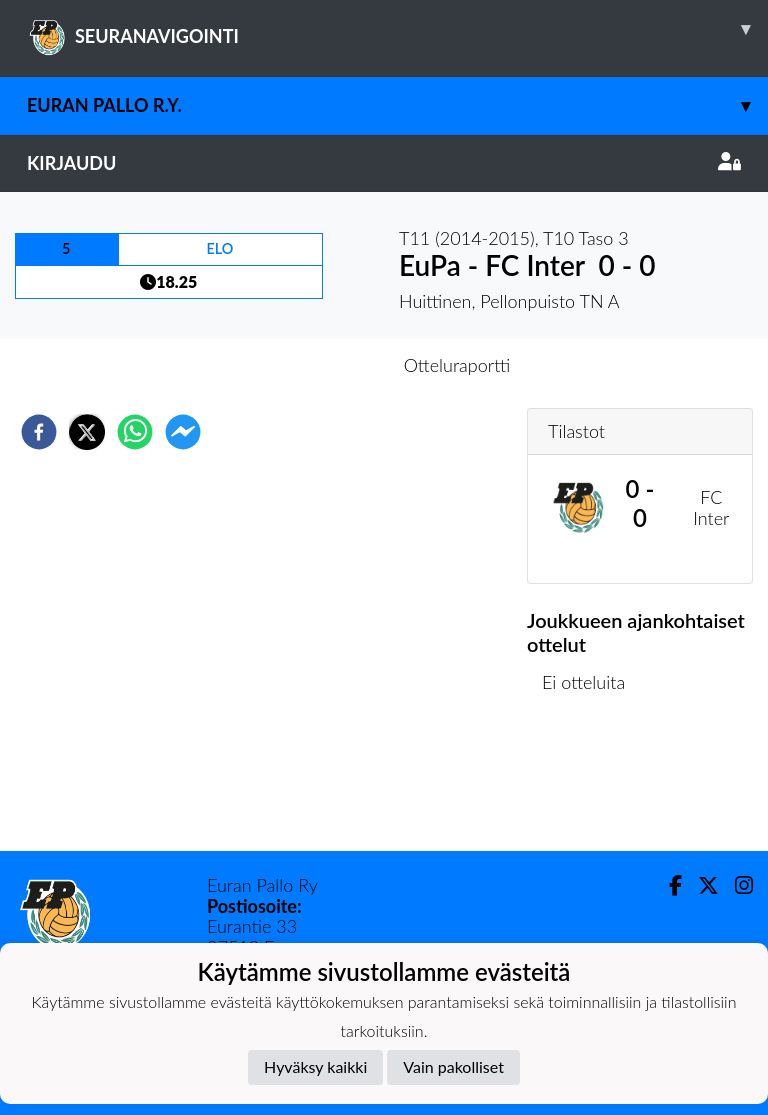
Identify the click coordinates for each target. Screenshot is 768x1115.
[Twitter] (700, 885)
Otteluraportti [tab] (457, 365)
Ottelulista (591, 783)
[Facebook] (667, 885)
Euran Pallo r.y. (397, 105)
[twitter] (87, 432)
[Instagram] (736, 885)
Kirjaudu (384, 163)
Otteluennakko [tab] (315, 365)
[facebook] (39, 432)
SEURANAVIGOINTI (397, 29)
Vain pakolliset (453, 1066)
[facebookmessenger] (183, 432)
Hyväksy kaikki (315, 1066)
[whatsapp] (135, 432)
